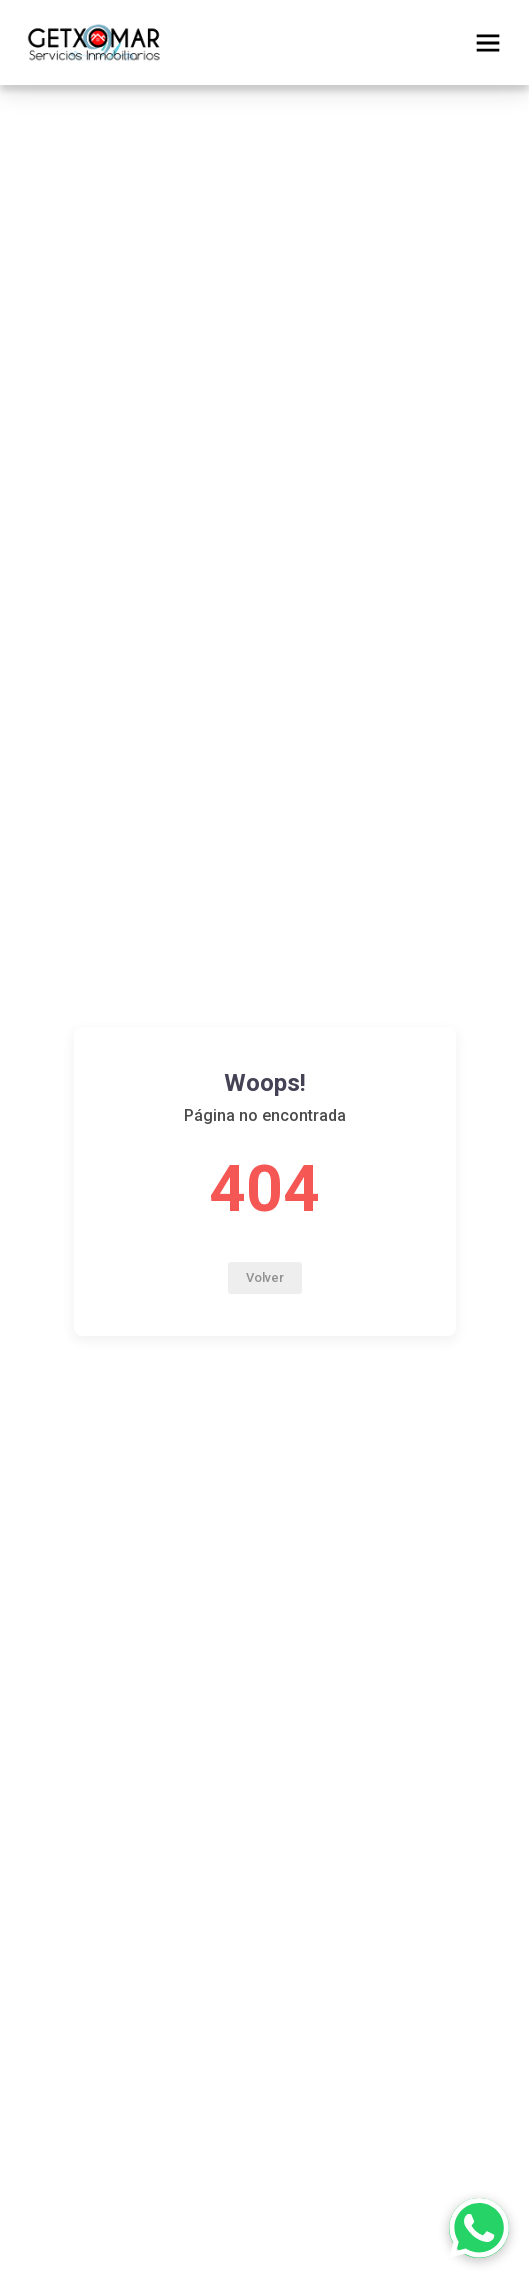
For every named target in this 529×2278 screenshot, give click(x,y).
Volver (265, 1277)
